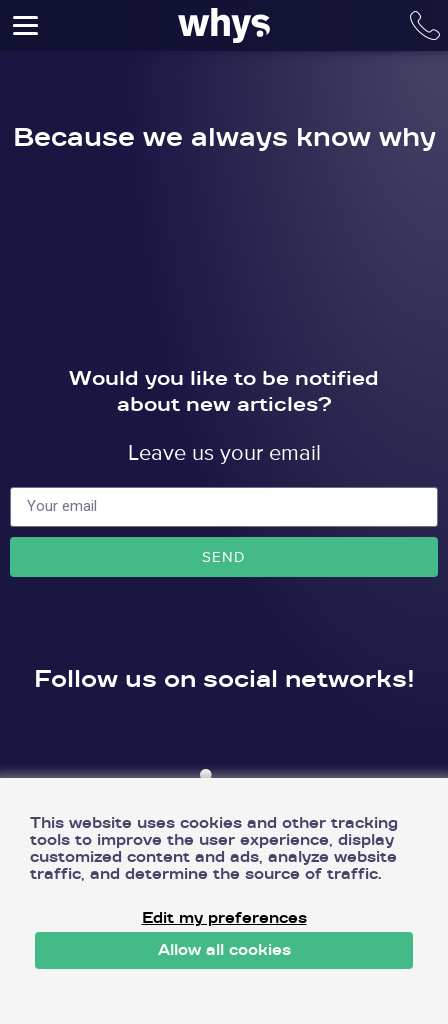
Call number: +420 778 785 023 (425, 25)
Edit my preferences (224, 918)
